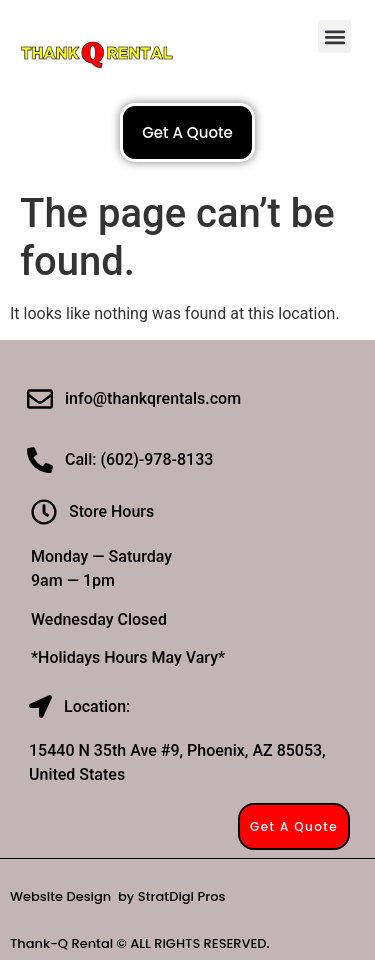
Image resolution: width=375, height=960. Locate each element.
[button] (334, 36)
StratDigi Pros (182, 896)
